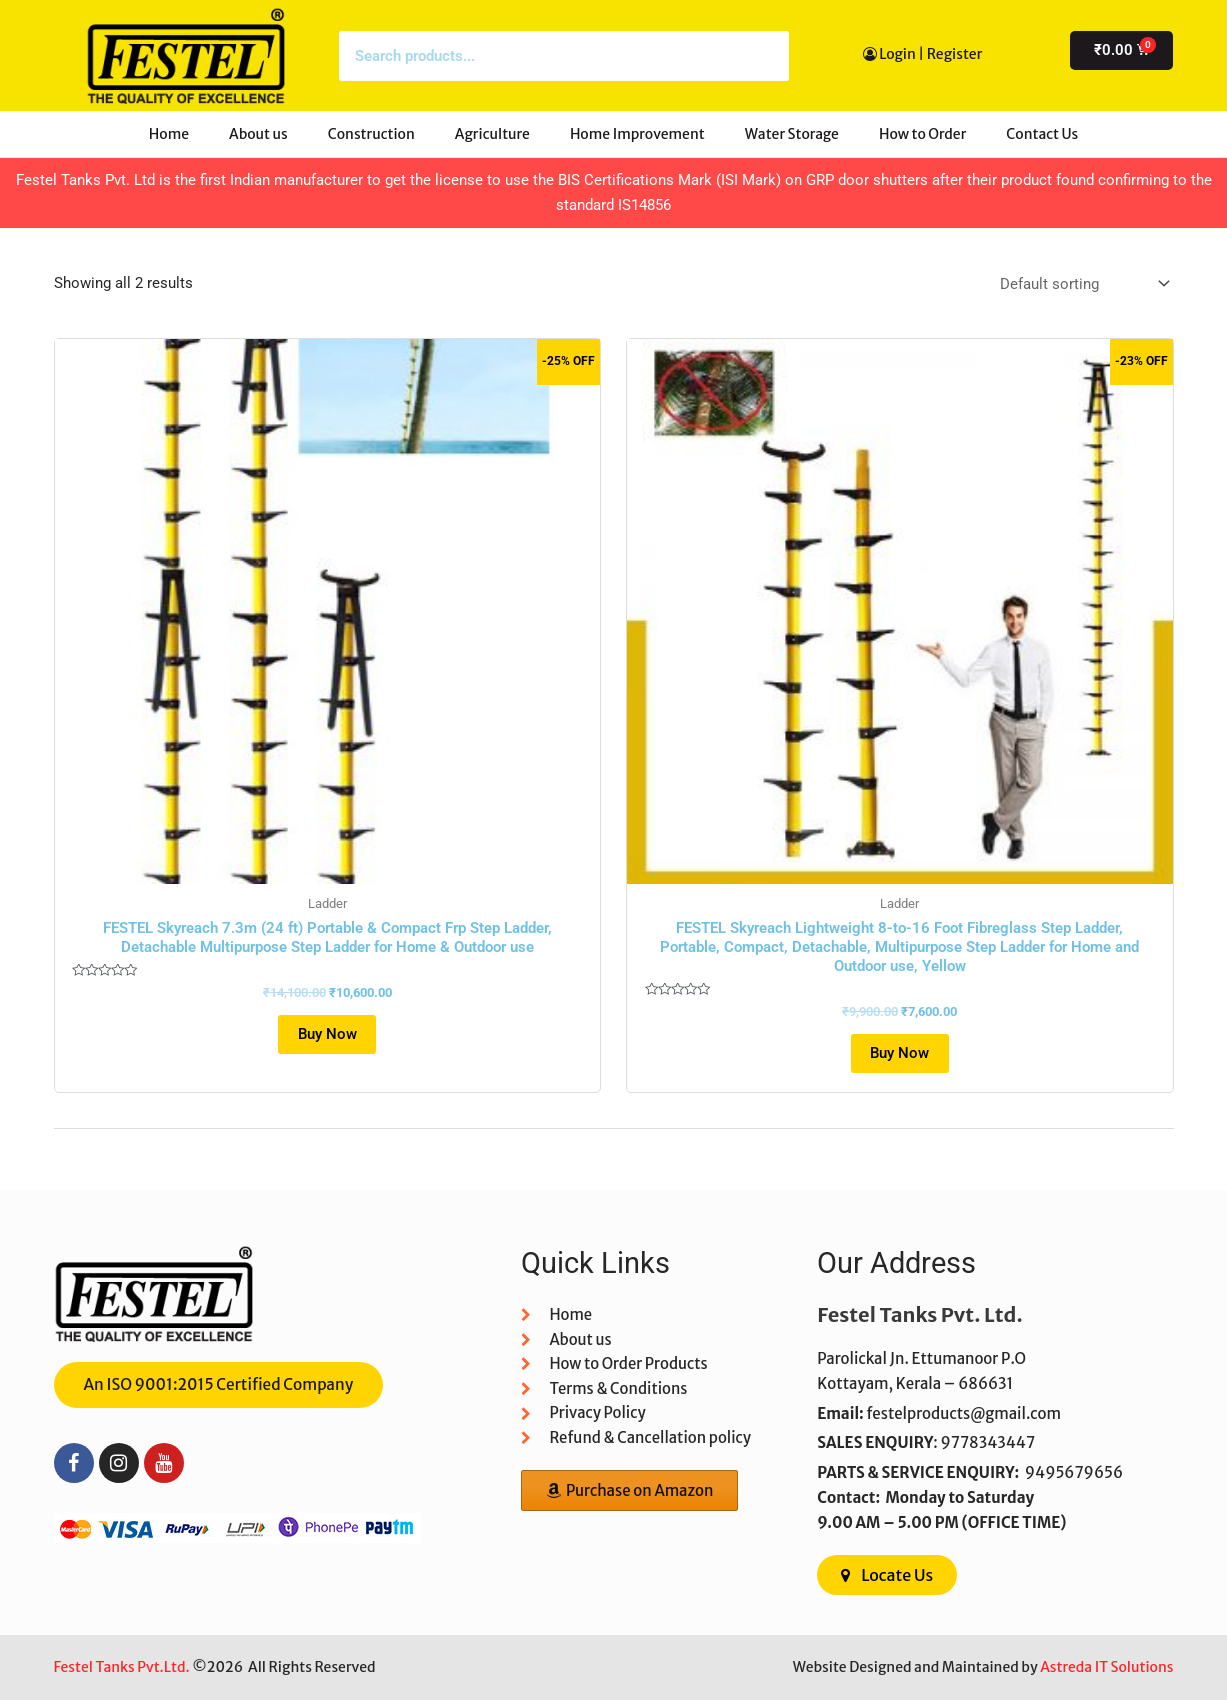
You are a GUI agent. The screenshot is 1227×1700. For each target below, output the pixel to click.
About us (258, 134)
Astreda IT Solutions (1106, 1667)
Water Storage (792, 134)
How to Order (922, 134)
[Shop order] (1083, 284)
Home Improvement (637, 134)
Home (169, 134)
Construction (371, 134)
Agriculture (492, 134)
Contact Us (1042, 134)
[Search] (764, 56)
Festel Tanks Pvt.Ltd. (122, 1667)
